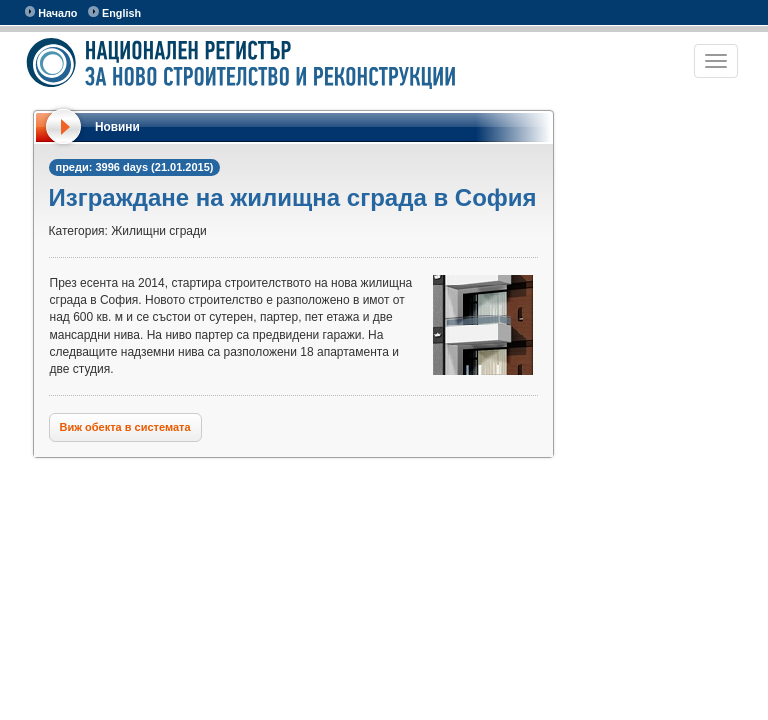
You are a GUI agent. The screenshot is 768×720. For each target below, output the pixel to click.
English (114, 12)
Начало (51, 12)
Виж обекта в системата (125, 427)
